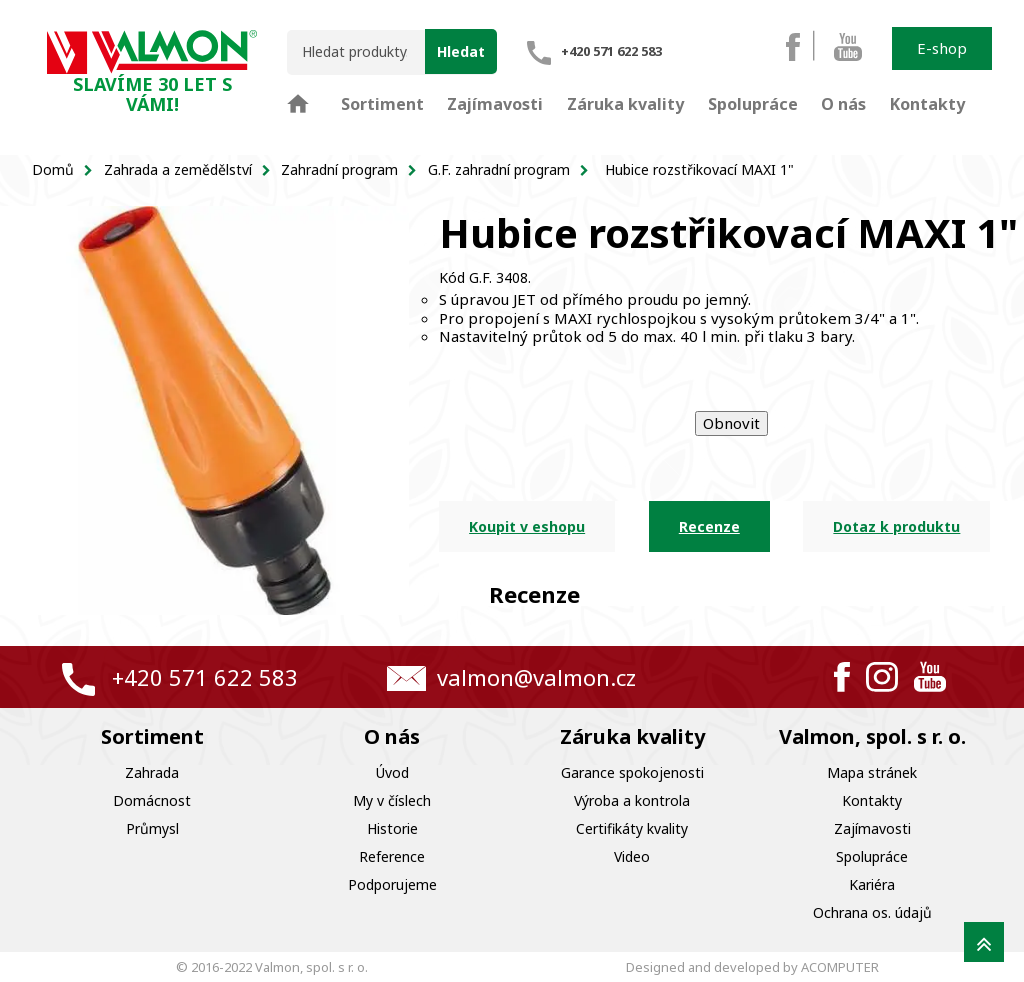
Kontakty (872, 800)
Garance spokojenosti (632, 772)
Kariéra (872, 884)
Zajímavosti (872, 828)
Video (632, 856)
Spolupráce (872, 856)
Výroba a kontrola (632, 800)
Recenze (709, 526)
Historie (392, 828)
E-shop (942, 48)
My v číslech (392, 800)
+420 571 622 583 (205, 677)
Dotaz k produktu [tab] (896, 526)
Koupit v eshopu (527, 526)
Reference (392, 856)
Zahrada (152, 772)
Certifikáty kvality (632, 828)
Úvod (392, 772)
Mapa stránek (872, 772)
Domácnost (152, 800)
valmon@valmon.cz (536, 677)
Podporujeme (392, 884)
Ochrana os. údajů (872, 912)
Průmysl (152, 828)
